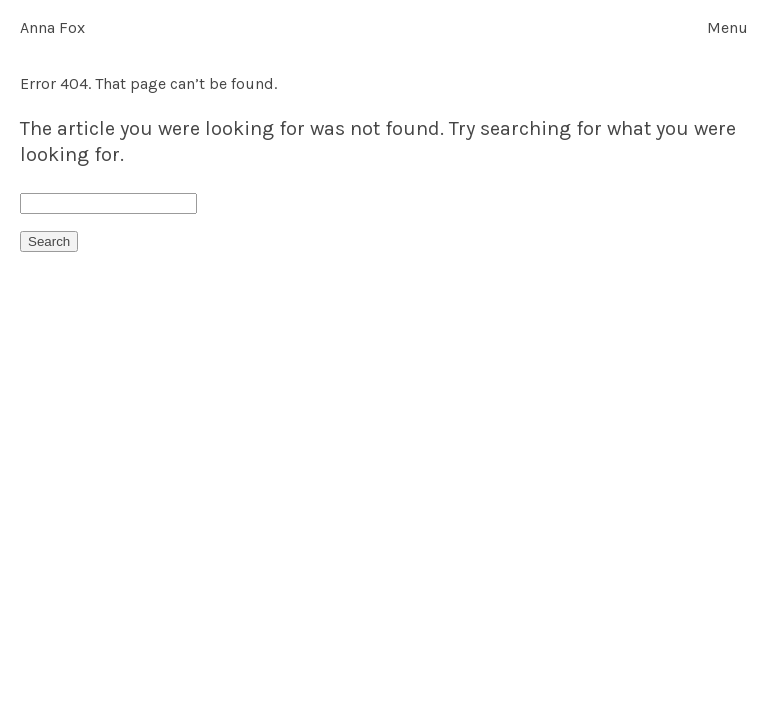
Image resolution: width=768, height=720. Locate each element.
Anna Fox (52, 27)
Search (49, 241)
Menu (727, 28)
